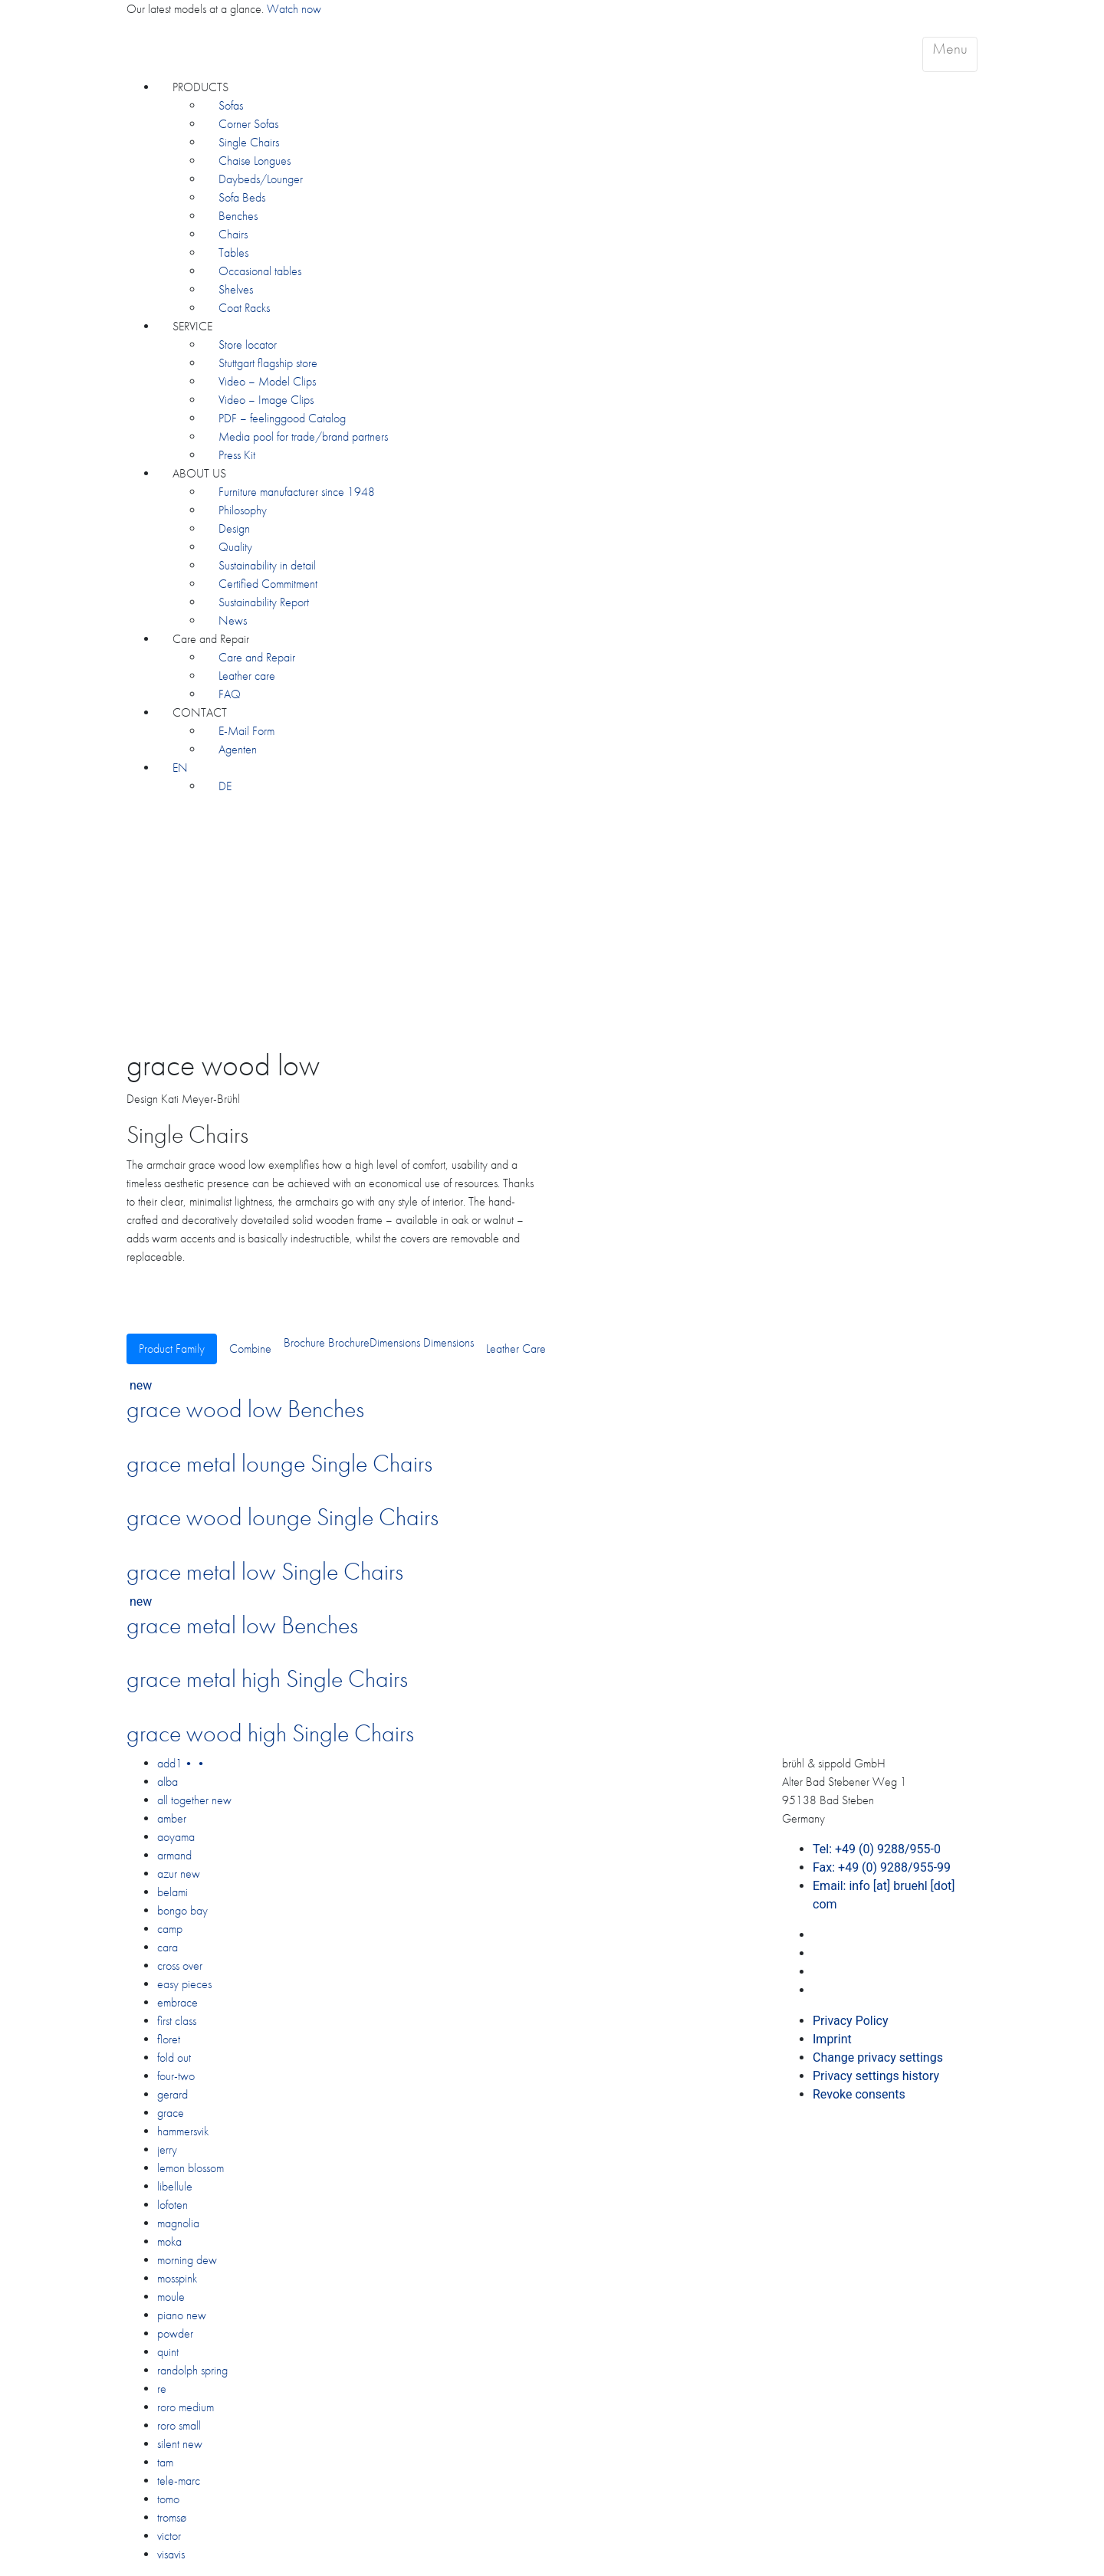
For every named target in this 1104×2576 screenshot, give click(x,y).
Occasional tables (260, 271)
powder (175, 2333)
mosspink (177, 2278)
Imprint (832, 2039)
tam (165, 2462)
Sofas (231, 105)
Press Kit (237, 455)
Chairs (233, 234)
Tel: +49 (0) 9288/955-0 (877, 1849)
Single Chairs (249, 142)
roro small (179, 2425)
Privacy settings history (876, 2076)
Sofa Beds (242, 197)
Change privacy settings (878, 2057)
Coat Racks (244, 308)
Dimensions (395, 1342)
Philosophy (243, 510)
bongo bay (182, 1910)
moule (171, 2297)
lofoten (172, 2205)
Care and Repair (210, 639)
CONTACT (199, 712)
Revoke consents (859, 2094)
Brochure (304, 1342)
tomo (168, 2499)
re (161, 2389)
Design (234, 528)
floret (168, 2039)
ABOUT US (199, 473)
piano (181, 2315)
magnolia (178, 2223)
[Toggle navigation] (950, 54)
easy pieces (184, 1984)
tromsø (171, 2517)
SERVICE (192, 326)
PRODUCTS (200, 87)
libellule (174, 2186)
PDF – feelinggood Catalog (282, 418)
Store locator (248, 344)
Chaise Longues (255, 161)
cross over (179, 1965)
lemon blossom (190, 2168)
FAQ (230, 694)
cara (167, 1947)
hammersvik (183, 2131)
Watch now (294, 9)
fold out (174, 2057)
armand (174, 1855)
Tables (233, 252)
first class (176, 2021)
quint (168, 2352)
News (233, 620)
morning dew (187, 2260)
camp (169, 1929)
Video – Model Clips (267, 381)
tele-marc (178, 2481)
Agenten (238, 749)
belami (172, 1892)
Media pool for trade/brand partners (303, 436)
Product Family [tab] (172, 1349)
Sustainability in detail (267, 565)
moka (169, 2241)
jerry (167, 2149)
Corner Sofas (248, 124)
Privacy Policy (851, 2020)
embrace (177, 2002)
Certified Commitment (268, 584)
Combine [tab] (250, 1349)
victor (169, 2536)
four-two (176, 2076)
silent (179, 2444)
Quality (235, 547)
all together (194, 1800)
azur (178, 1874)
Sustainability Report (264, 602)
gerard (172, 2094)
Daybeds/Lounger (261, 179)
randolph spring (192, 2370)
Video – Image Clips (266, 400)
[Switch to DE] (225, 786)
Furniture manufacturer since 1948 (297, 492)
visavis (171, 2554)
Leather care (247, 676)
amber (171, 1818)
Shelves (236, 289)
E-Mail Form (246, 731)
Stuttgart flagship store (268, 363)
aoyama (176, 1837)
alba (167, 1782)
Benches (238, 216)
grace (170, 2113)
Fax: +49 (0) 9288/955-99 (882, 1867)
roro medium (185, 2407)
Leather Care (516, 1349)
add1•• (182, 1763)
